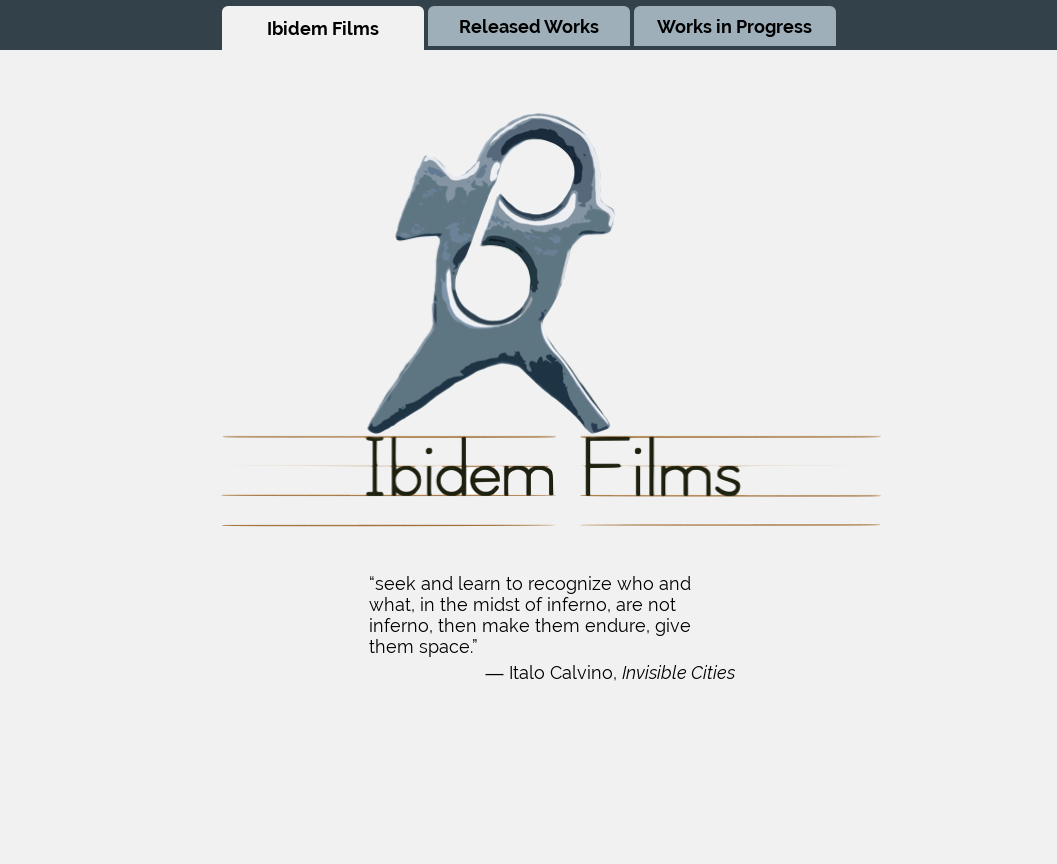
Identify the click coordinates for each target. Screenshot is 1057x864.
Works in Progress (734, 26)
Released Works (529, 26)
